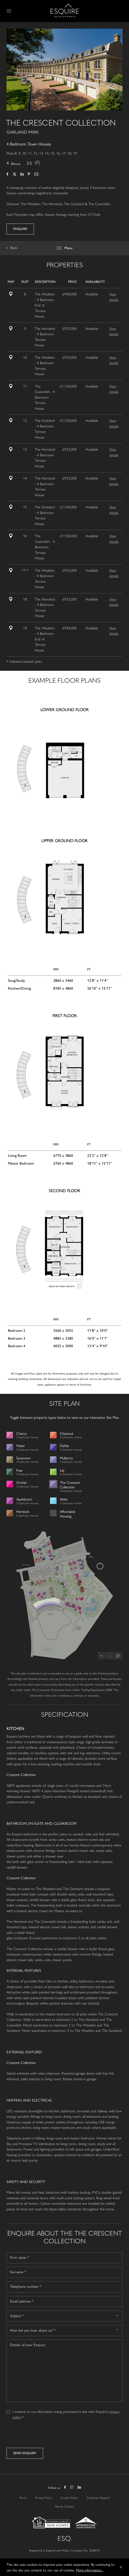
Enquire (20, 229)
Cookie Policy (69, 2497)
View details (113, 296)
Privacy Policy (43, 2497)
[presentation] (40, 2435)
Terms (23, 2497)
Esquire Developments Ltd (64, 10)
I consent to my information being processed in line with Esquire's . (66, 2411)
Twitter (14, 174)
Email (36, 174)
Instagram (72, 2488)
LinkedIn (22, 174)
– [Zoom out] (109, 1655)
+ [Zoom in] (101, 1655)
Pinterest (29, 174)
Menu (68, 248)
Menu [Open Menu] (10, 11)
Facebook (7, 174)
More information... (89, 2570)
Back (13, 248)
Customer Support (98, 2497)
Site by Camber (64, 2506)
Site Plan (13, 293)
